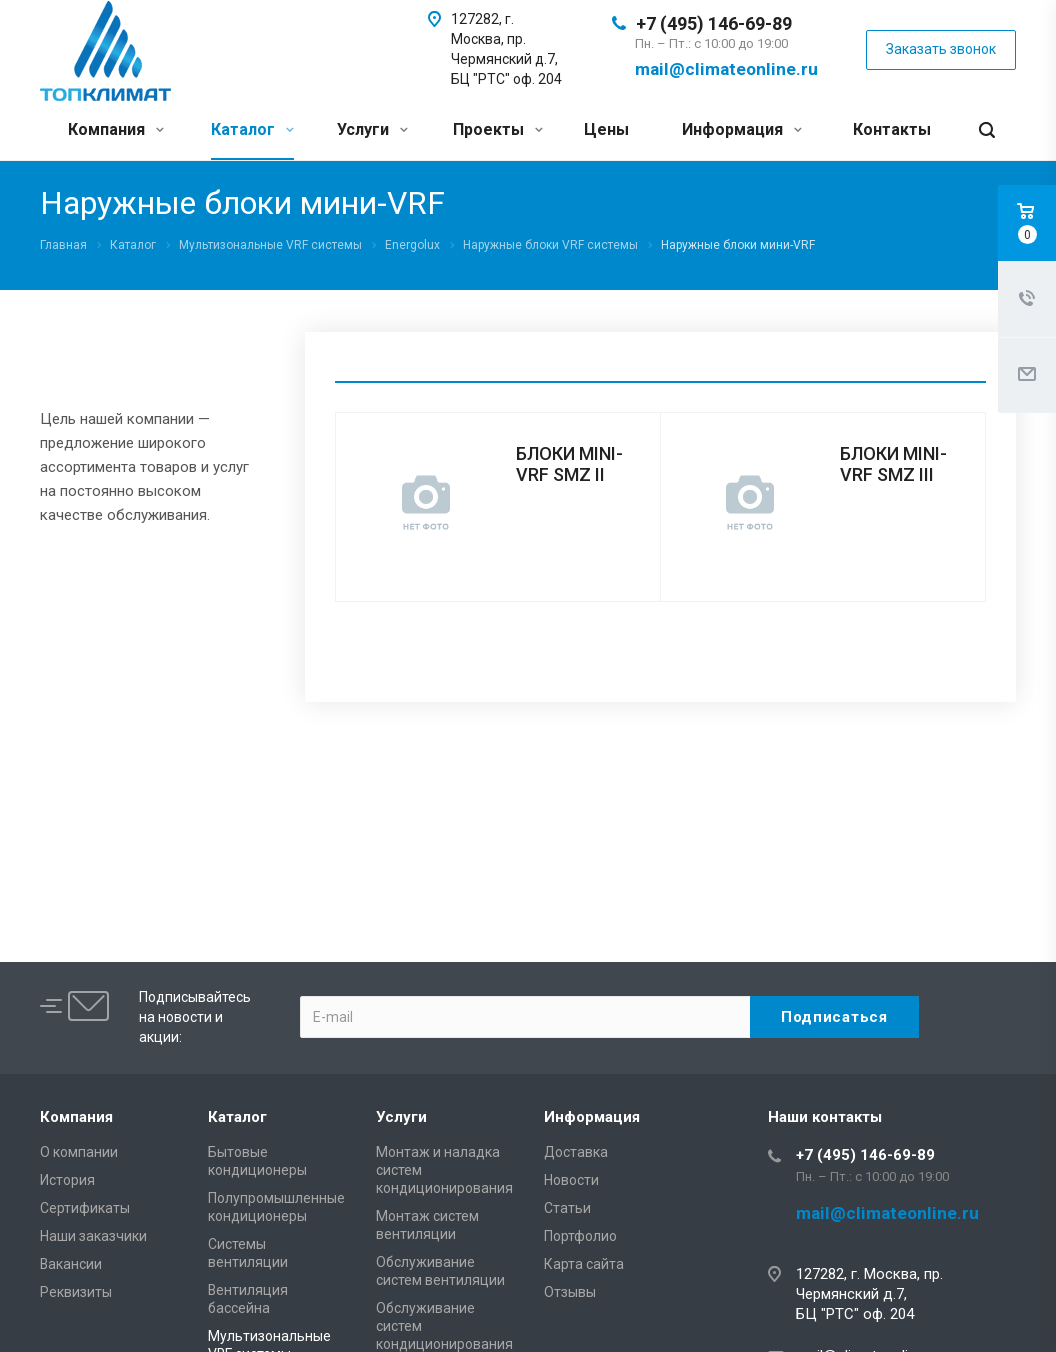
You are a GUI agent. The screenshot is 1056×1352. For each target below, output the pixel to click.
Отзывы (570, 1292)
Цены (606, 129)
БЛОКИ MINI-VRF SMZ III (893, 464)
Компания (116, 129)
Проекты (498, 129)
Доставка (576, 1152)
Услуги (372, 129)
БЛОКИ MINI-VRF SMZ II (569, 464)
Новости (571, 1180)
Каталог (252, 129)
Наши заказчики (93, 1236)
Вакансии (71, 1264)
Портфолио (580, 1236)
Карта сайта (584, 1264)
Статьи (567, 1208)
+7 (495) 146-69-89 (714, 23)
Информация (742, 129)
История (67, 1180)
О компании (79, 1152)
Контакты (892, 129)
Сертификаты (85, 1208)
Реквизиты (76, 1292)
